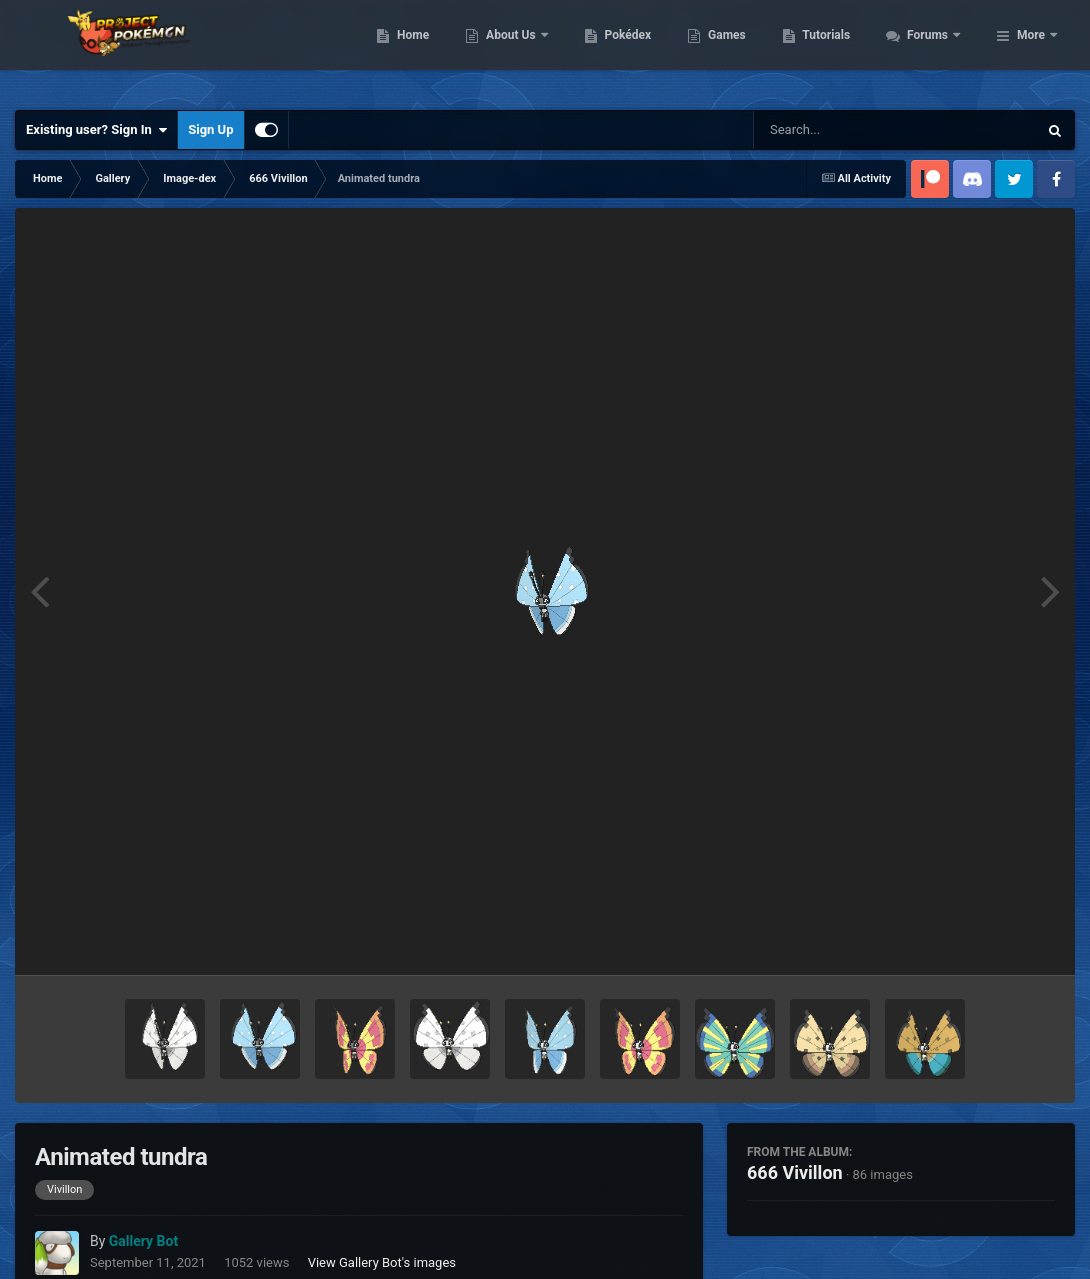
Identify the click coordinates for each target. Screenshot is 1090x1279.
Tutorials (935, 50)
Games (835, 50)
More (1031, 50)
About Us (620, 50)
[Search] (845, 130)
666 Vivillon (795, 1172)
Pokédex (736, 50)
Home (521, 50)
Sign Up (210, 129)
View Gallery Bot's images (382, 1262)
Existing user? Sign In (96, 130)
